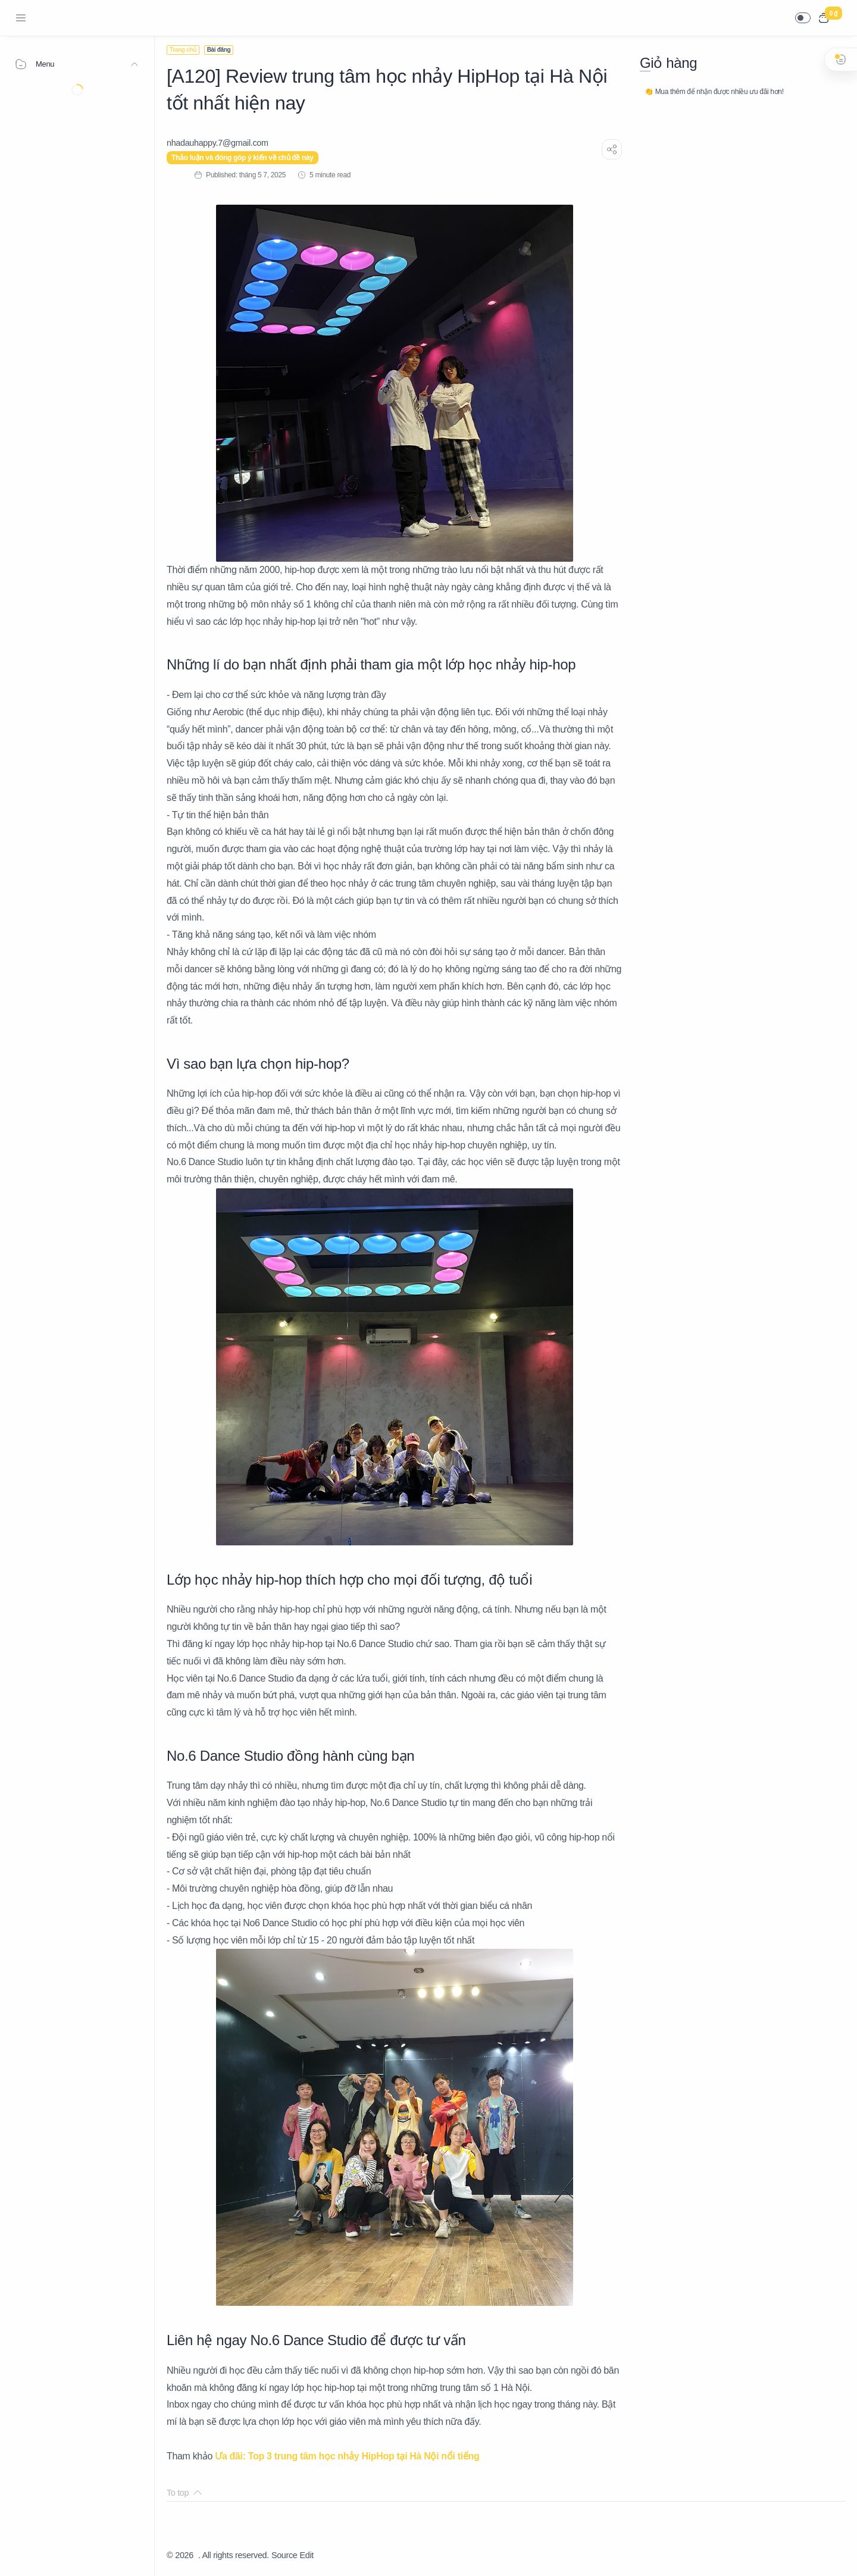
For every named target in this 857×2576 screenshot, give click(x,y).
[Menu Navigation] (21, 18)
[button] (803, 17)
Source (284, 2555)
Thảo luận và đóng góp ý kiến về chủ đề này (242, 158)
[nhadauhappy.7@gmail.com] (217, 143)
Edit (307, 2555)
